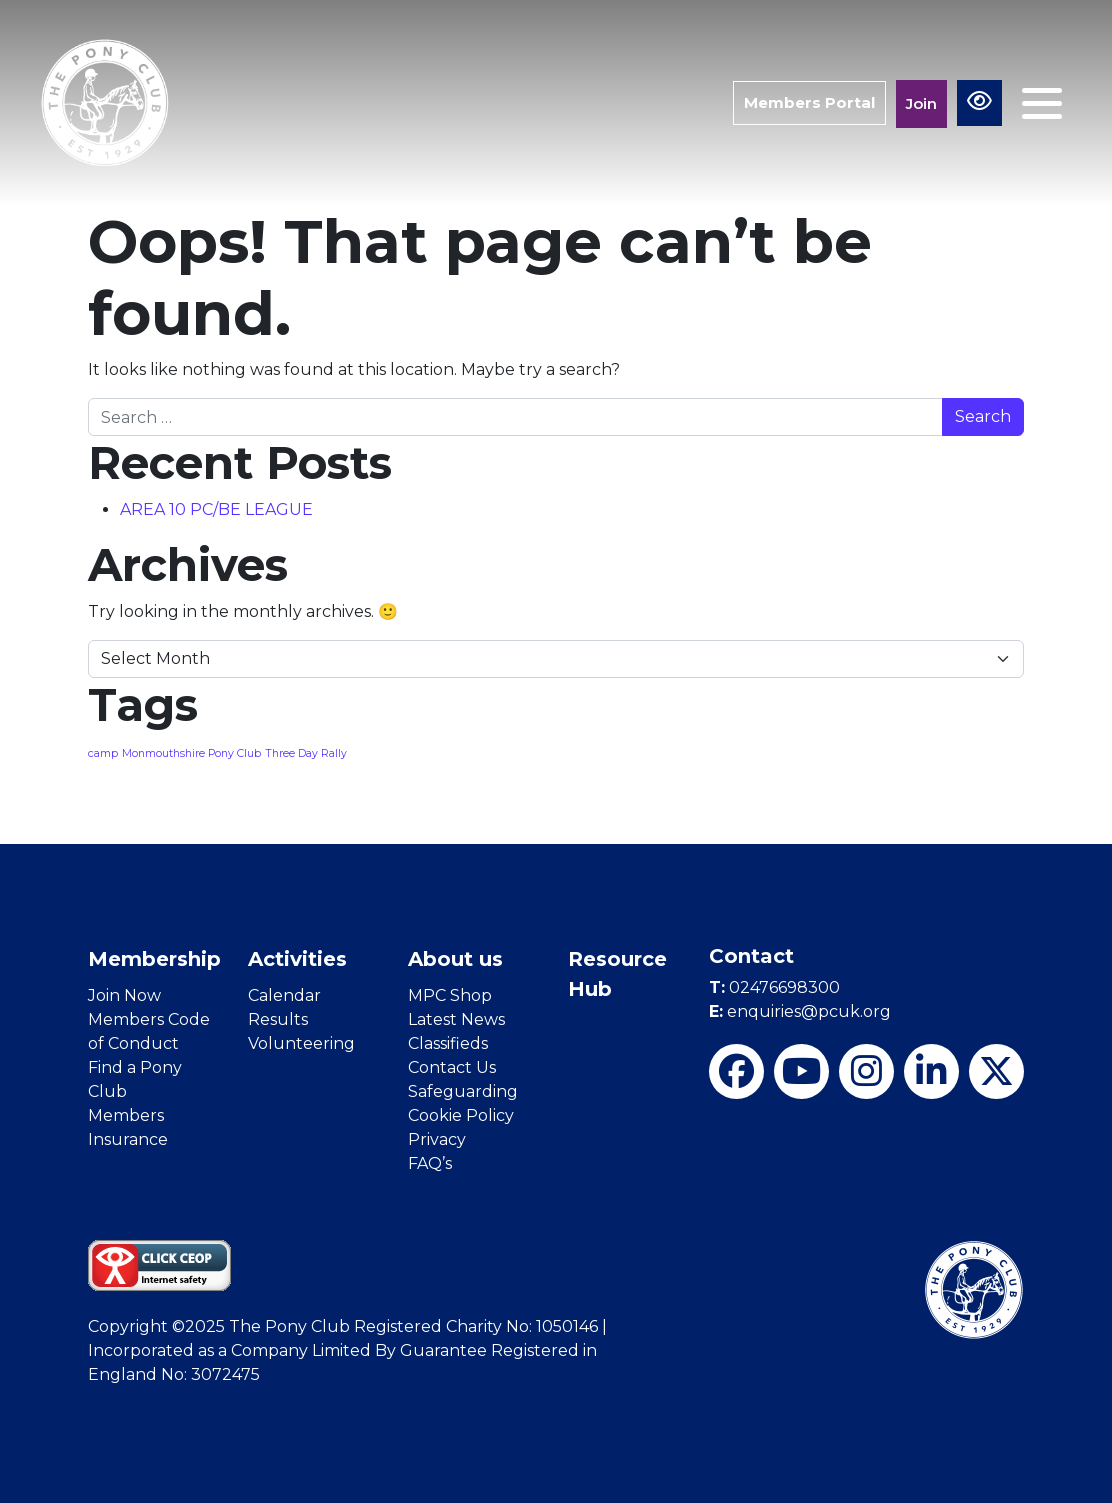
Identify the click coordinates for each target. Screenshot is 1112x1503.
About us (455, 959)
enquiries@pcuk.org (800, 1011)
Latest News (456, 1019)
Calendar (284, 995)
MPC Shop (450, 995)
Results (278, 1019)
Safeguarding (463, 1091)
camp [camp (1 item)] (103, 753)
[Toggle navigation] (1042, 103)
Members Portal (809, 102)
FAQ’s (430, 1163)
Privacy (437, 1139)
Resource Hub (617, 974)
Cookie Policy (461, 1115)
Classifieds (448, 1043)
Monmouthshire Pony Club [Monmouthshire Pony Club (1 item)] (191, 753)
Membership (154, 959)
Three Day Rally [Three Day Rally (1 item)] (306, 753)
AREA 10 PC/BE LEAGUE (216, 509)
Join (921, 103)
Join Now (124, 995)
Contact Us (452, 1067)
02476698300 (774, 987)
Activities (297, 959)
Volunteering (301, 1043)
